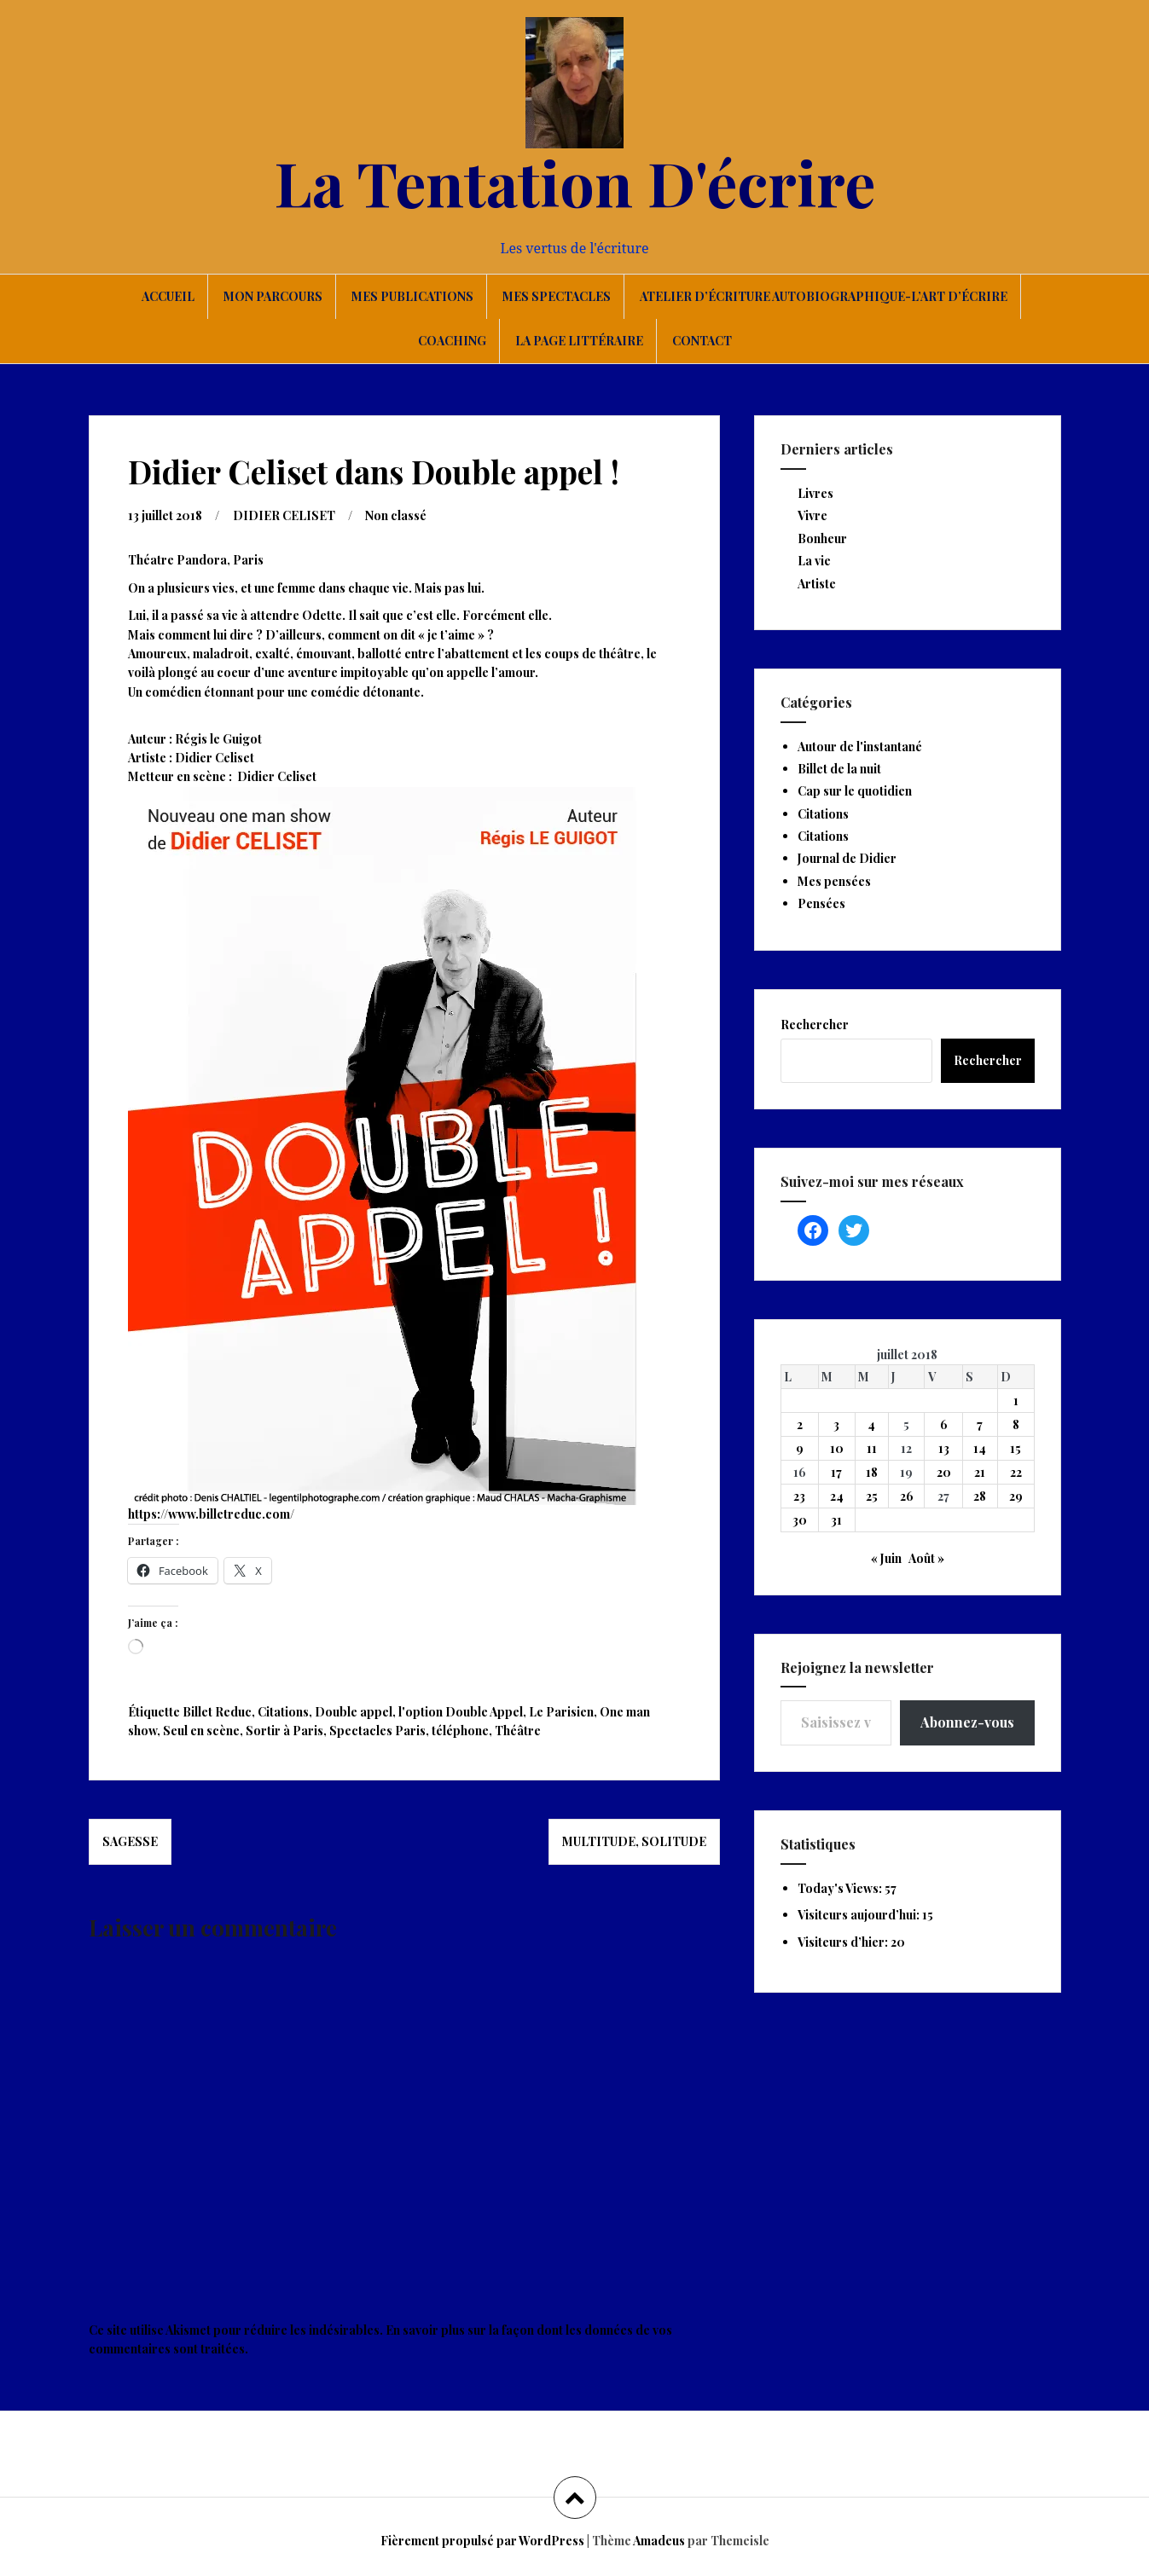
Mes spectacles (556, 296)
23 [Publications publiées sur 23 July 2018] (799, 1496)
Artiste (817, 584)
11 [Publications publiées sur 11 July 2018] (872, 1448)
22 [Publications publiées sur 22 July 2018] (1016, 1472)
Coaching (452, 341)
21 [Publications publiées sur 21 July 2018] (979, 1472)
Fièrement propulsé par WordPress (482, 2541)
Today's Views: (841, 1888)
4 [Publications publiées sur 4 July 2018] (871, 1424)
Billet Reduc (217, 1712)
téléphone (460, 1730)
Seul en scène (201, 1730)
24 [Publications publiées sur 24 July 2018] (837, 1496)
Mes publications (412, 296)
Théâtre (518, 1730)
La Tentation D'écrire (575, 182)
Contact (702, 341)
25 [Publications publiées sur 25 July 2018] (872, 1496)
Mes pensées (834, 881)
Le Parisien (561, 1712)
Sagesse (130, 1841)
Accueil (168, 296)
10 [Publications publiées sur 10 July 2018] (837, 1448)
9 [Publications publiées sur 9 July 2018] (800, 1448)
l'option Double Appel (460, 1712)
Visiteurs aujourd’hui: (860, 1915)
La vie (814, 561)
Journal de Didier (847, 858)
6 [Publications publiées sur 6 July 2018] (944, 1424)
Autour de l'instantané (860, 746)
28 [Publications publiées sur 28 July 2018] (979, 1496)
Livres (815, 493)
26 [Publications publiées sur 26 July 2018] (907, 1496)
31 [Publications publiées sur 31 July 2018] (836, 1520)
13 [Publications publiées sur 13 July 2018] (943, 1448)
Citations (283, 1712)
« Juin (886, 1558)
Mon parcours (272, 296)
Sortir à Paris (284, 1730)
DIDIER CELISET (284, 515)
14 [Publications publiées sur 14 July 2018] (979, 1448)
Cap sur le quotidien (855, 791)
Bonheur (822, 538)
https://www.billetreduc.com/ (211, 1514)
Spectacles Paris (377, 1730)
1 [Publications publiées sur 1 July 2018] (1015, 1400)
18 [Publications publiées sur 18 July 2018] (872, 1472)
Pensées (821, 903)
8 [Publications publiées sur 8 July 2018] (1016, 1424)
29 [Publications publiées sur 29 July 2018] (1016, 1496)
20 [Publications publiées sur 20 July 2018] (944, 1472)
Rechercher (815, 1024)
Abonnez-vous (967, 1722)
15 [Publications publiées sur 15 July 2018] (1015, 1448)
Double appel (353, 1712)
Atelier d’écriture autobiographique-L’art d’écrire (823, 296)
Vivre (812, 515)
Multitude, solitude (634, 1841)
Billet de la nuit (839, 769)
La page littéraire (579, 341)
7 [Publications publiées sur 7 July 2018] (980, 1424)
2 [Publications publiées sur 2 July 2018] (800, 1424)
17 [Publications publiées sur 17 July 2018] (836, 1472)
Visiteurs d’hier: (844, 1942)
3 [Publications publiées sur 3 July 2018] (836, 1424)
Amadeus (659, 2541)
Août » (926, 1558)
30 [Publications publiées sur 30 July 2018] (799, 1520)
